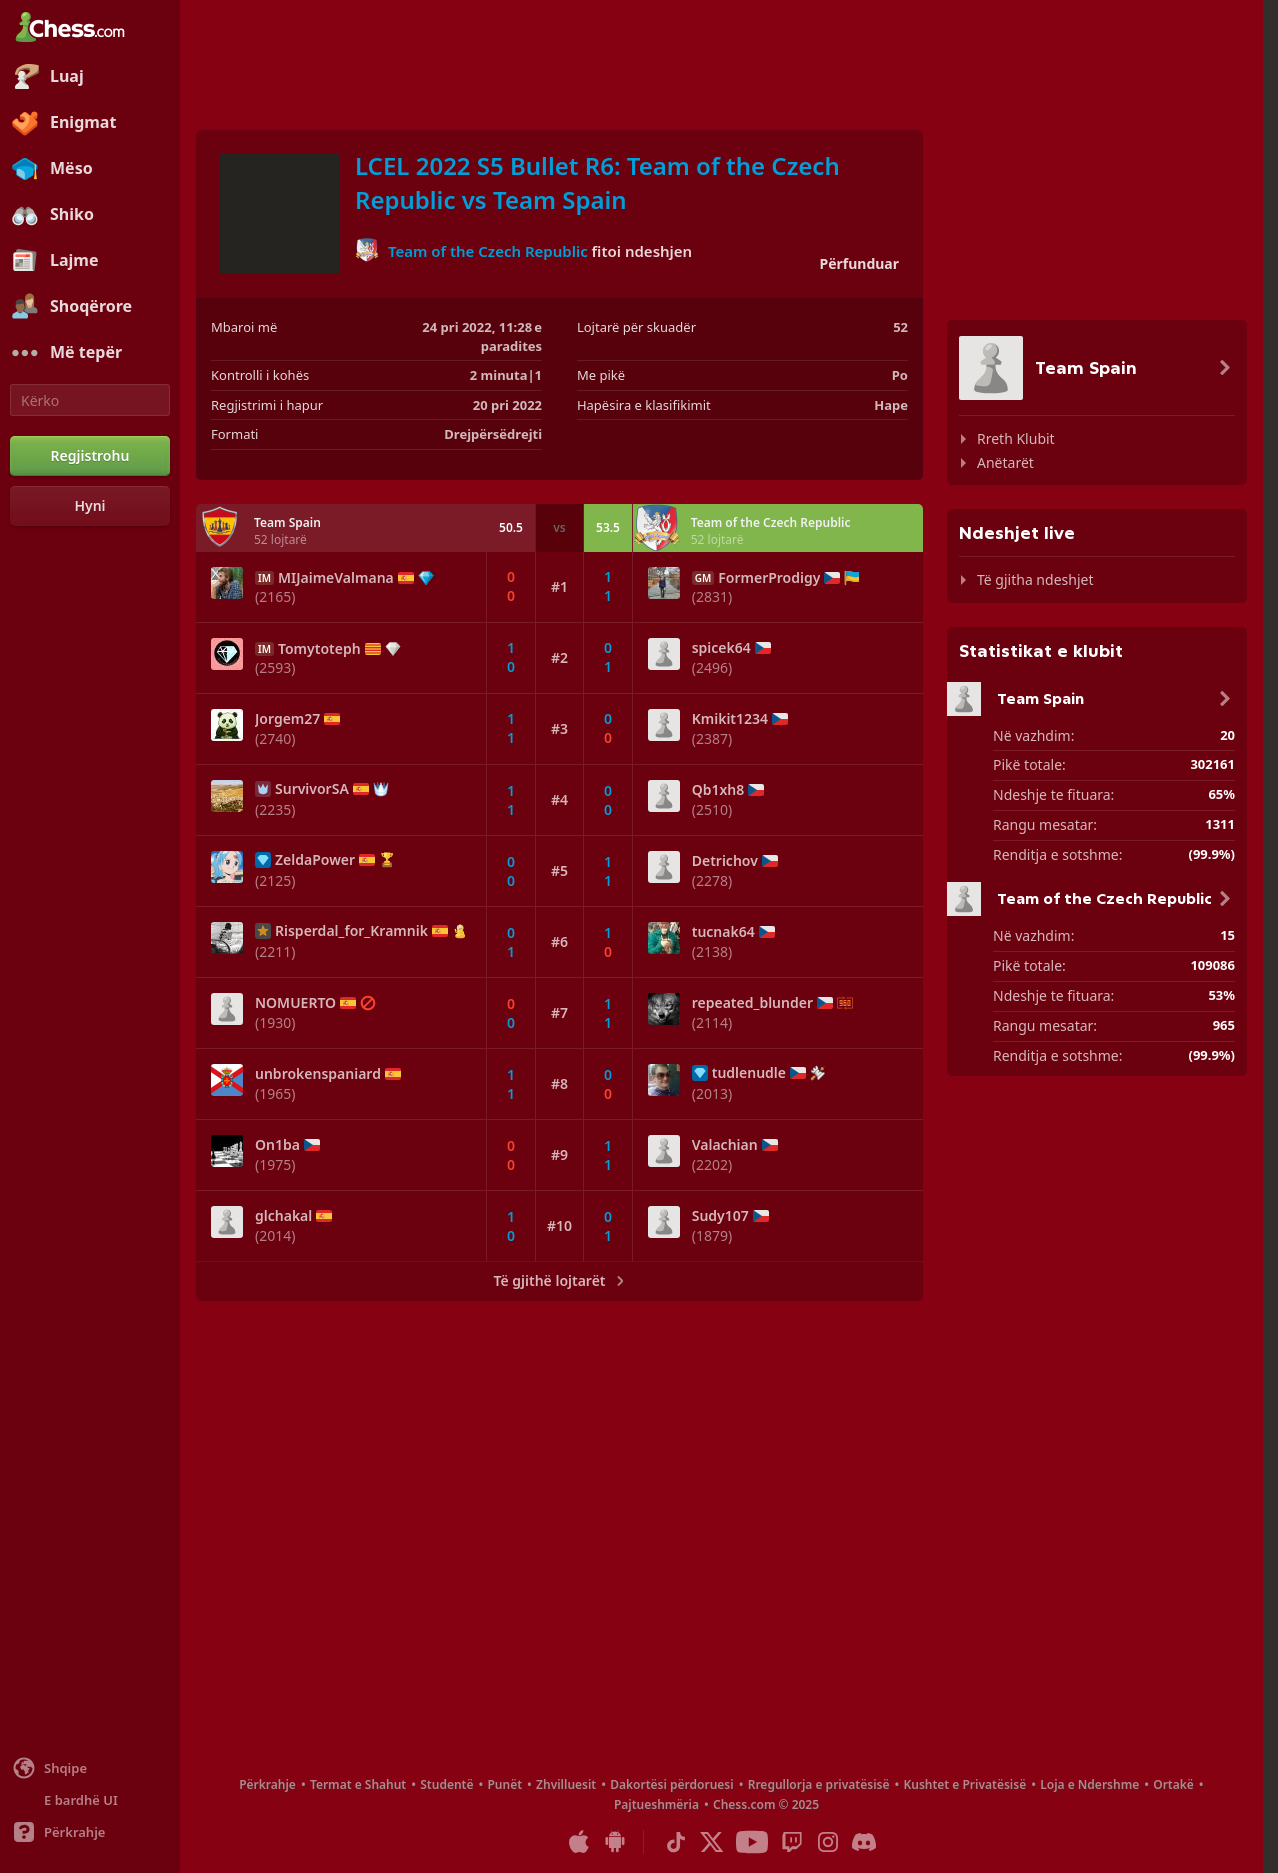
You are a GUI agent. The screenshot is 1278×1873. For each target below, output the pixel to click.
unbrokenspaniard (318, 1074)
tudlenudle (749, 1073)
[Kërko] (90, 400)
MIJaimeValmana (336, 578)
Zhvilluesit (566, 1784)
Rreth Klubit (1016, 438)
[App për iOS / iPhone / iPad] (579, 1842)
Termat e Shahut (358, 1784)
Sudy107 (720, 1216)
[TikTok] (676, 1842)
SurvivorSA (312, 789)
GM (703, 578)
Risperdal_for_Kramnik (351, 931)
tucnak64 (723, 932)
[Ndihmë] (90, 1832)
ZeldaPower (315, 860)
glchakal (283, 1216)
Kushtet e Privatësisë (964, 1784)
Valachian (725, 1145)
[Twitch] (792, 1842)
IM (264, 578)
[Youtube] (752, 1842)
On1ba (277, 1145)
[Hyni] (90, 506)
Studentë (446, 1784)
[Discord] (864, 1842)
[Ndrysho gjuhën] (90, 1768)
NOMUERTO (295, 1003)
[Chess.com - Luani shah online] (90, 29)
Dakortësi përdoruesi (671, 1784)
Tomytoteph (319, 649)
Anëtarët (1005, 462)
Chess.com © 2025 (766, 1804)
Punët (504, 1784)
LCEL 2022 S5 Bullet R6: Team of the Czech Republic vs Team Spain (597, 182)
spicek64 (721, 648)
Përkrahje (267, 1784)
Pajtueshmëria (656, 1804)
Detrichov (725, 861)
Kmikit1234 (730, 719)
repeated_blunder (752, 1003)
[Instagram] (828, 1842)
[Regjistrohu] (90, 456)
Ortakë (1173, 1784)
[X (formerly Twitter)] (712, 1842)
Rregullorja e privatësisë (819, 1784)
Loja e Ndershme (1089, 1784)
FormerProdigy (769, 578)
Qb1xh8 (718, 790)
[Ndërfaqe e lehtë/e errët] (90, 1800)
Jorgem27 (287, 719)
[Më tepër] (90, 353)
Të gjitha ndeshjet (1035, 579)
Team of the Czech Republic (488, 250)
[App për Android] (615, 1842)
